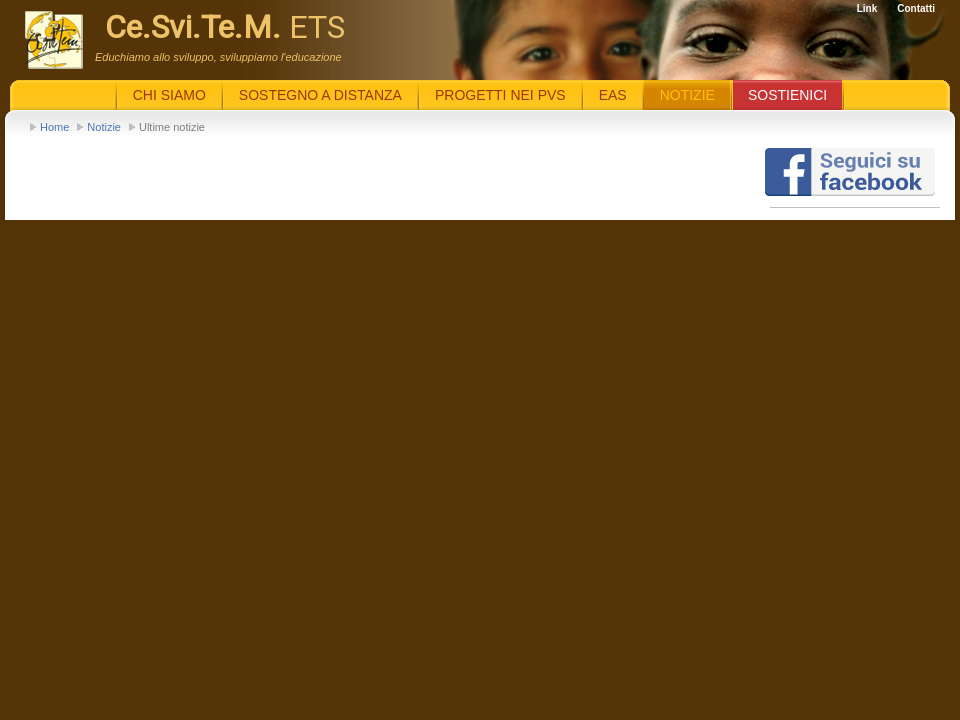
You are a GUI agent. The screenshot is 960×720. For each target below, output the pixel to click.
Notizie (104, 127)
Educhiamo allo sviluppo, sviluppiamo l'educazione (218, 57)
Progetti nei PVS (500, 95)
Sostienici (787, 95)
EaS (613, 95)
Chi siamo (169, 95)
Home (54, 127)
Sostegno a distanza (320, 95)
